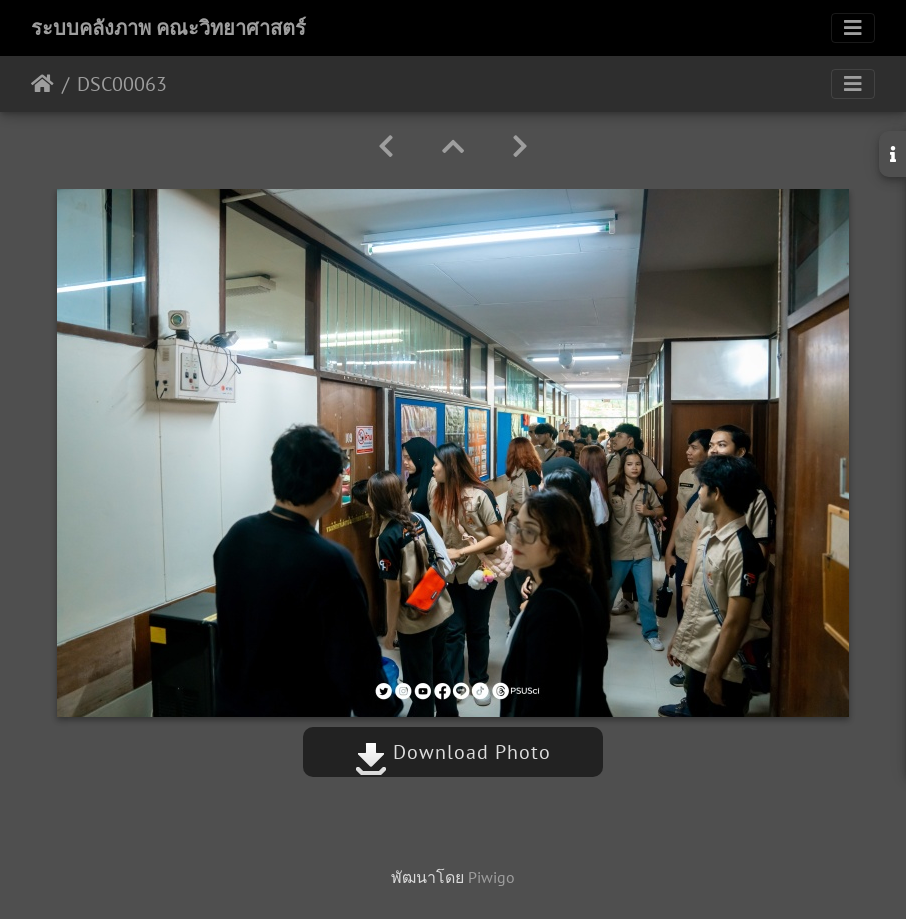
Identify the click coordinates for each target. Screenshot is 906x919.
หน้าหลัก (42, 84)
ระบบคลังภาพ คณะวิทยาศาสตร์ (168, 28)
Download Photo (453, 752)
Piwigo (491, 877)
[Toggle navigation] (853, 28)
